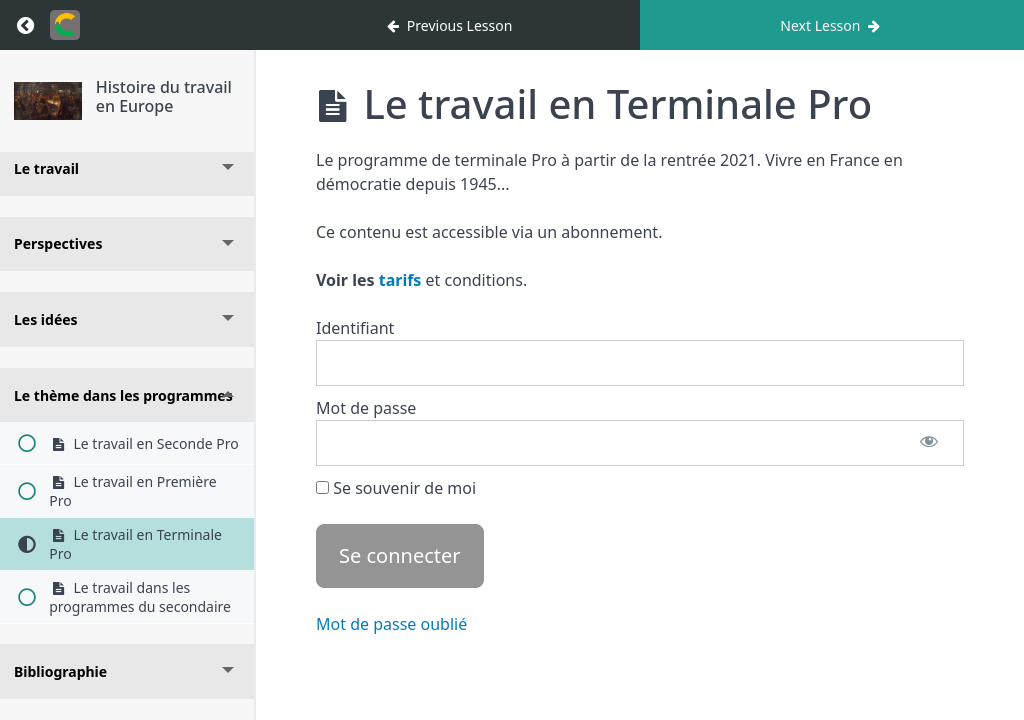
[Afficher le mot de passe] (929, 443)
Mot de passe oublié (391, 624)
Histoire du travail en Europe (164, 96)
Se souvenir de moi (396, 488)
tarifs (400, 280)
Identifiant (355, 328)
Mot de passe (366, 408)
